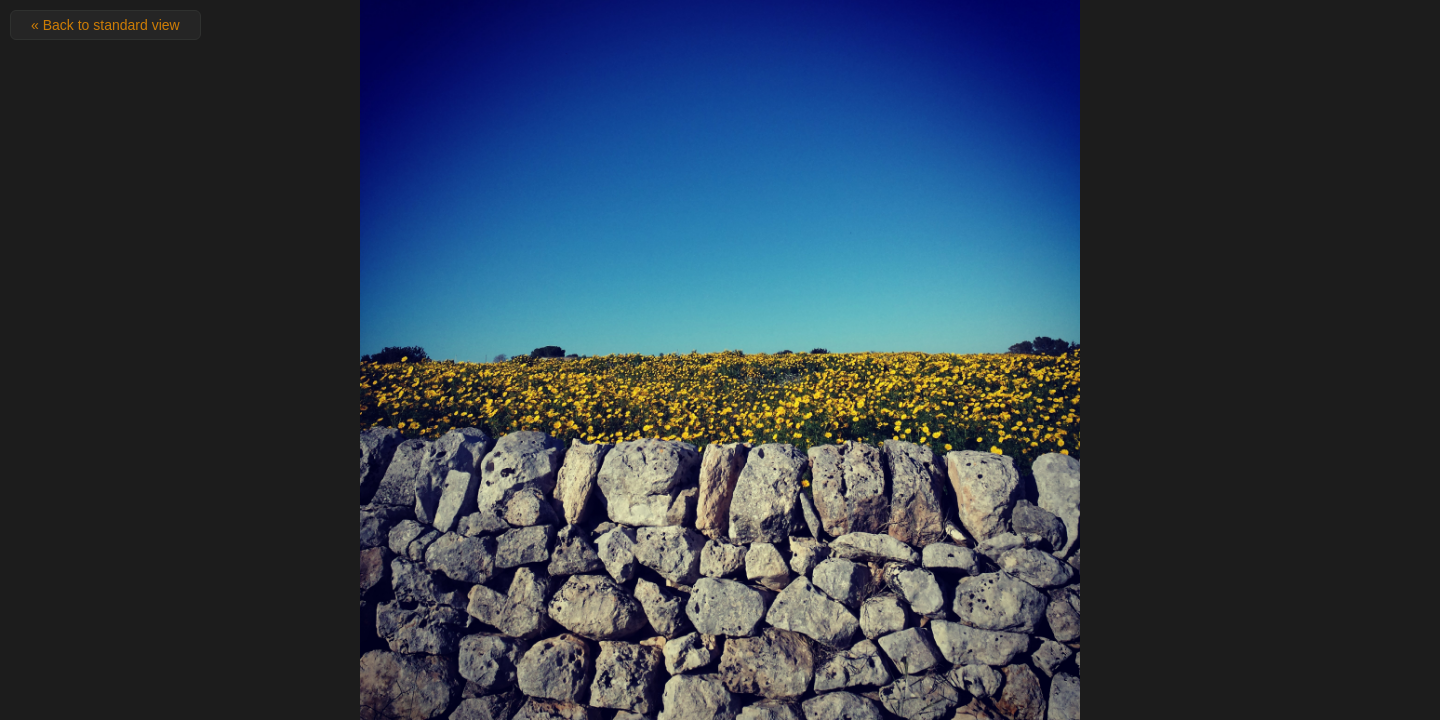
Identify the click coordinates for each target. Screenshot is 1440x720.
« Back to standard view (105, 25)
